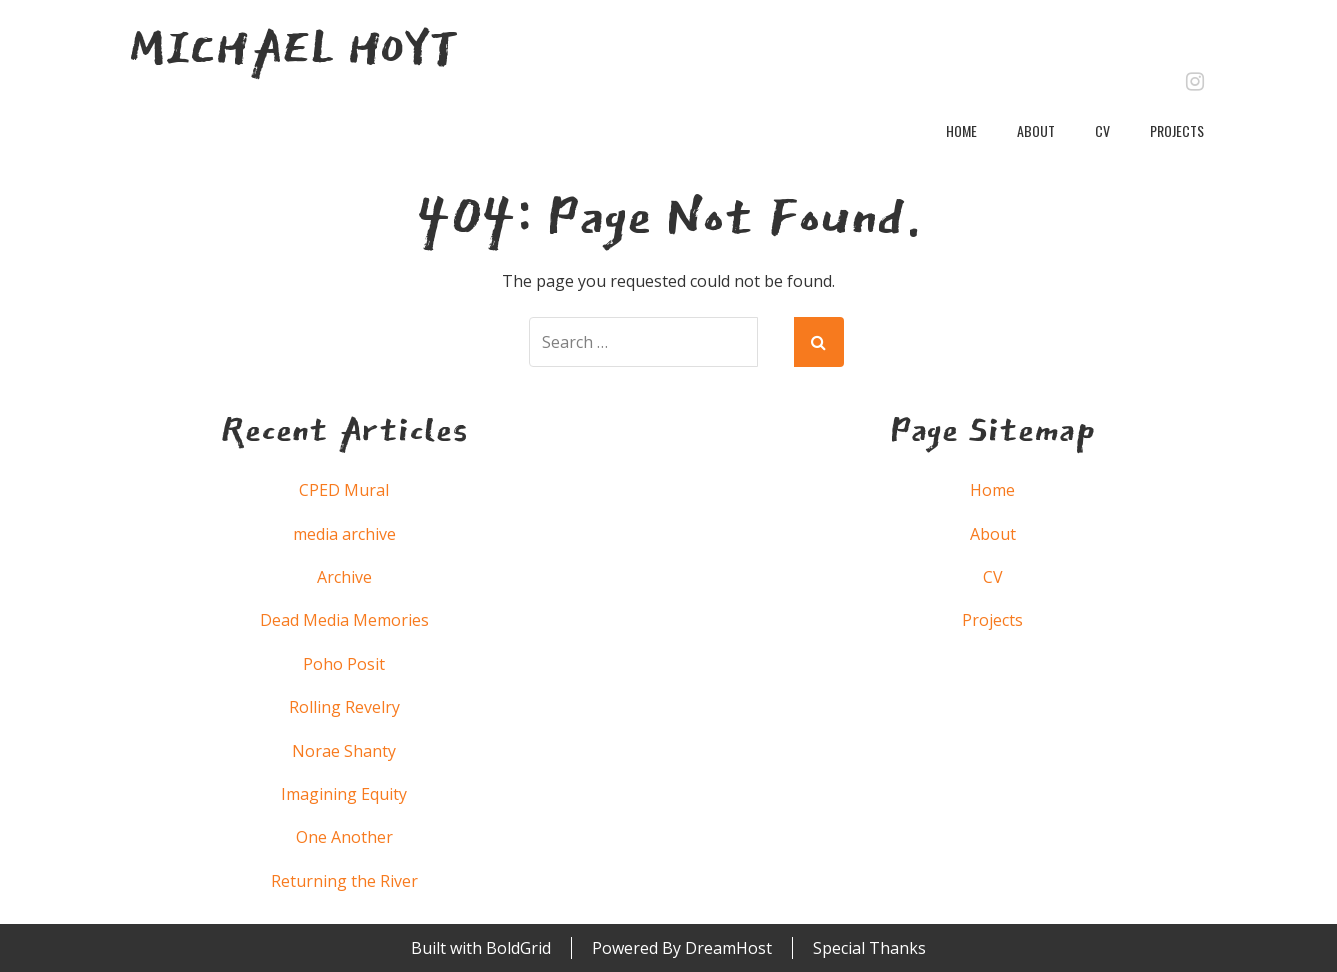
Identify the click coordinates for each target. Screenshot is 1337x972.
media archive (344, 534)
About (1036, 130)
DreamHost (728, 948)
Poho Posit (344, 664)
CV (1102, 130)
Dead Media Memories (344, 620)
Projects (1177, 130)
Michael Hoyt (293, 48)
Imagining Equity (344, 794)
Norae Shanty (344, 751)
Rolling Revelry (344, 707)
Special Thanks (869, 948)
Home (961, 130)
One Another (344, 837)
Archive (344, 577)
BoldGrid (518, 948)
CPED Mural (344, 490)
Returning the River (344, 881)
